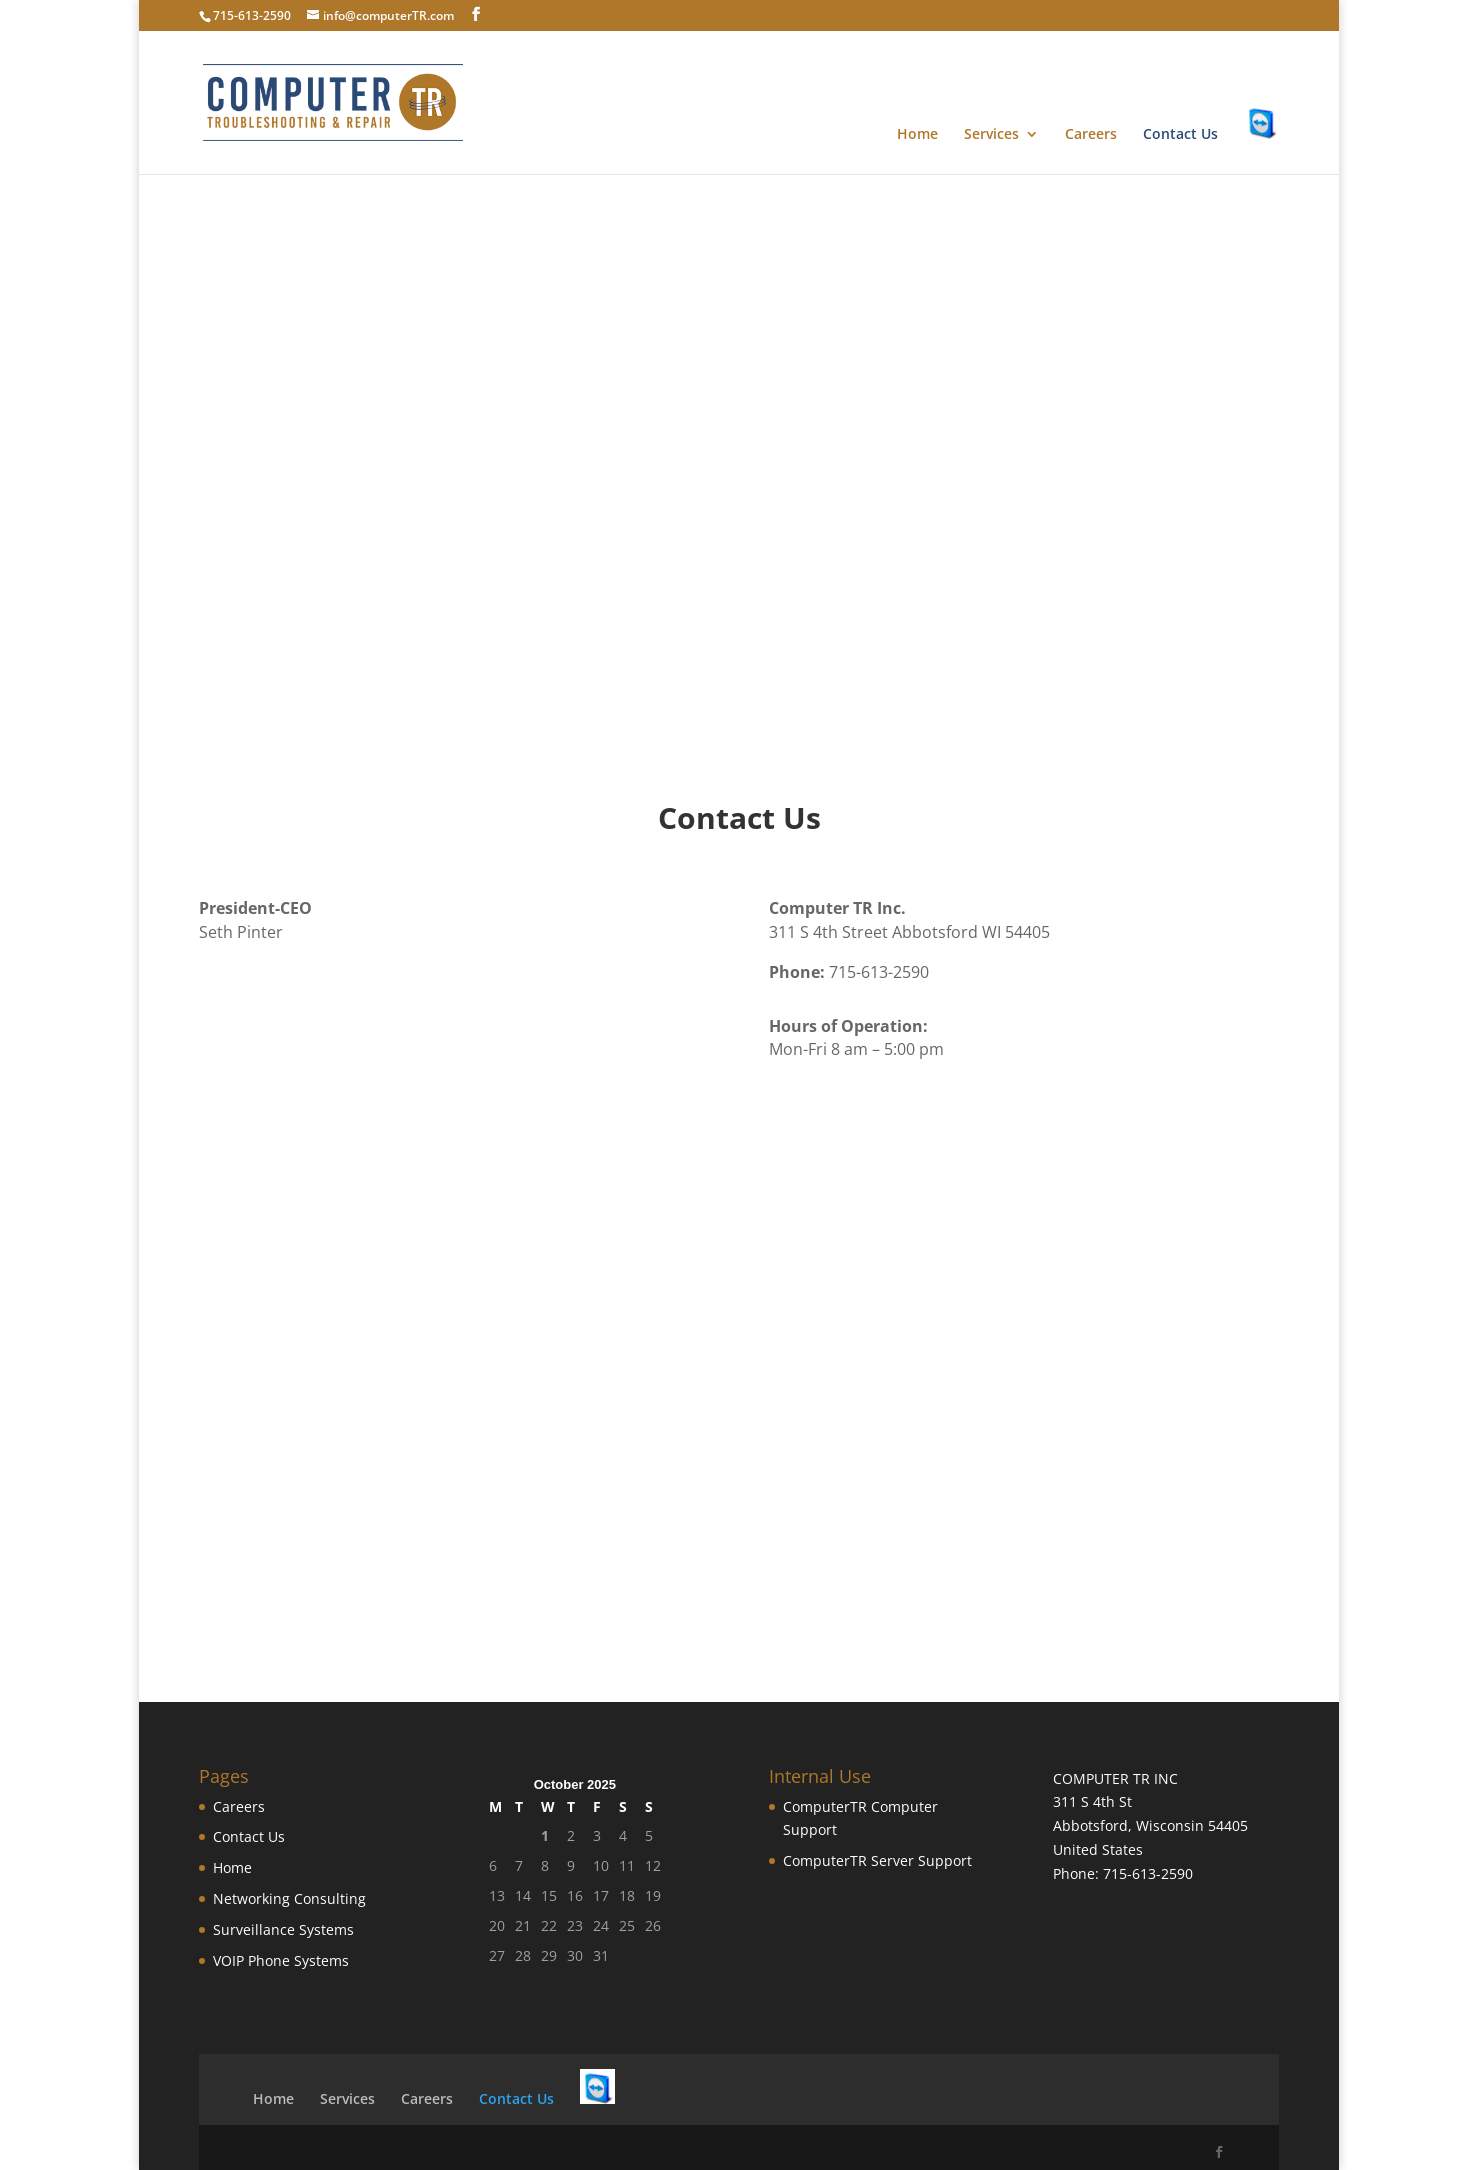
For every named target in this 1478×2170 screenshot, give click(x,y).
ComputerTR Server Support (877, 1860)
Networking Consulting (289, 1898)
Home (917, 135)
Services (991, 135)
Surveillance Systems (283, 1929)
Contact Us (1180, 135)
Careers (1091, 135)
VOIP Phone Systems (281, 1960)
